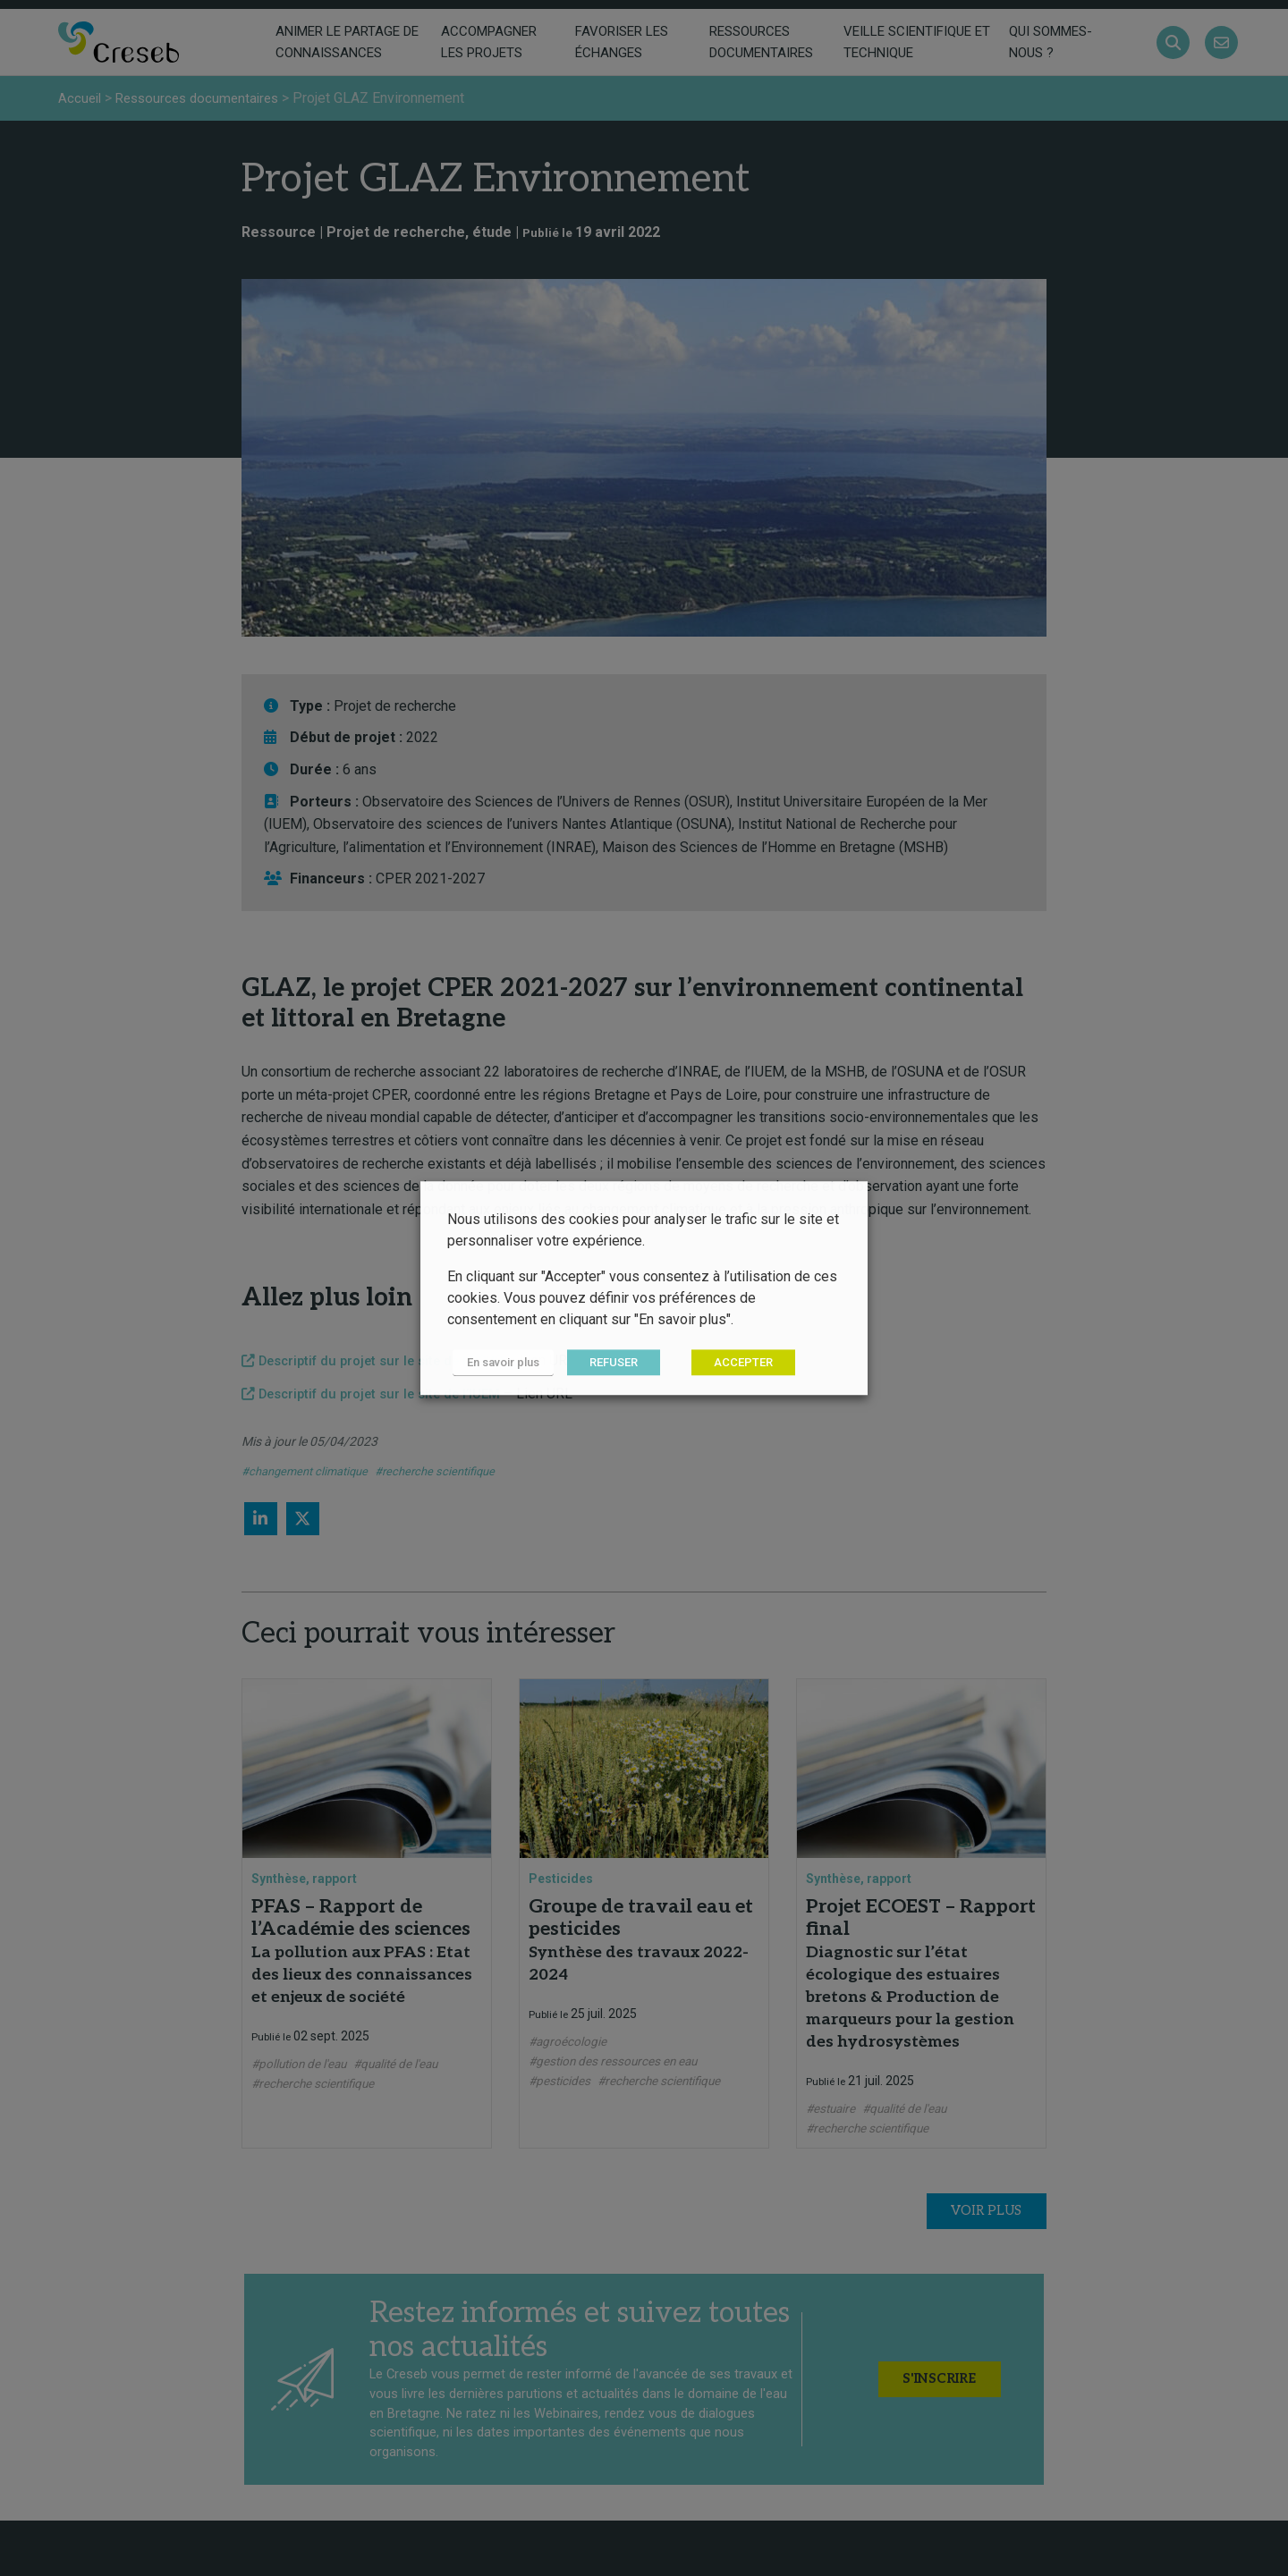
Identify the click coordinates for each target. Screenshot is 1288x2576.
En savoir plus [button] (498, 1363)
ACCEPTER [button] (732, 1363)
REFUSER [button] (603, 1363)
